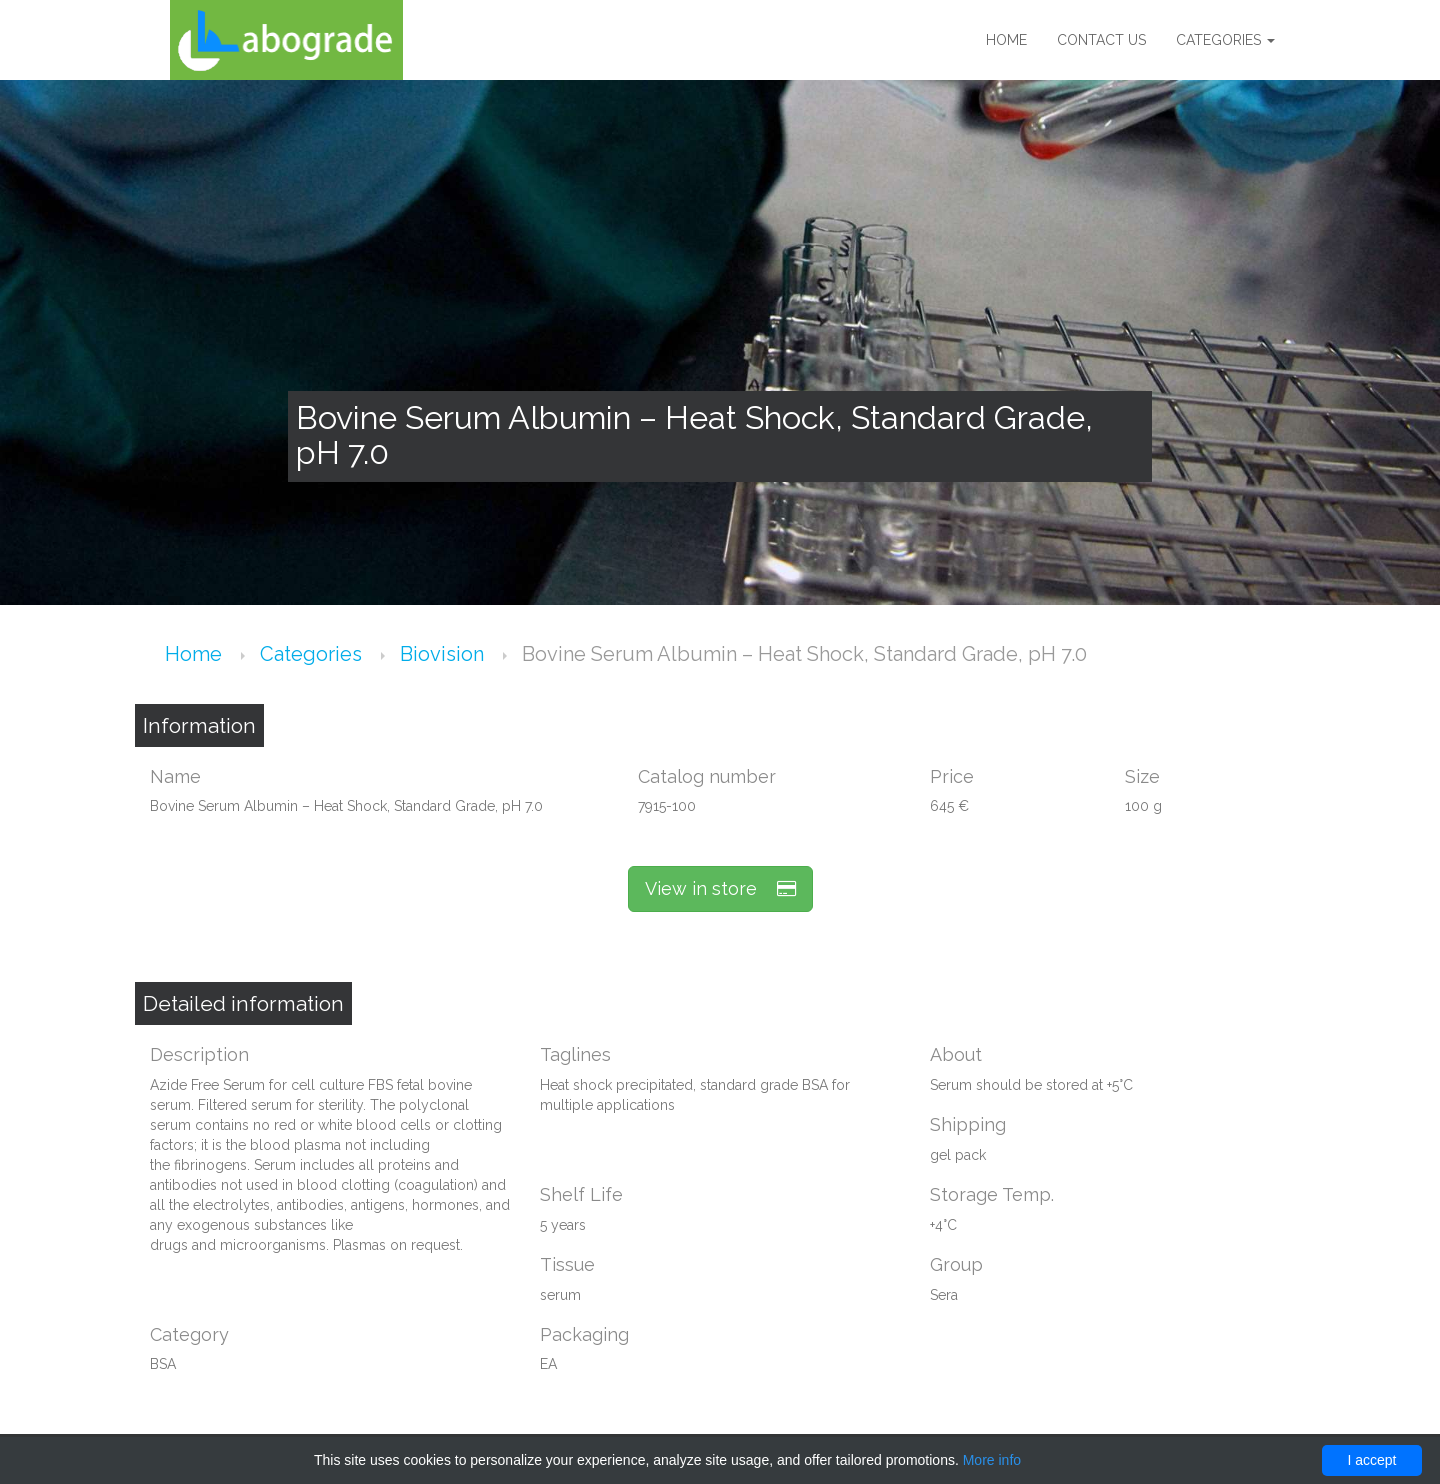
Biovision (444, 654)
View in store (720, 888)
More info (992, 1460)
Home (1006, 40)
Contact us (1101, 40)
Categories (1225, 40)
